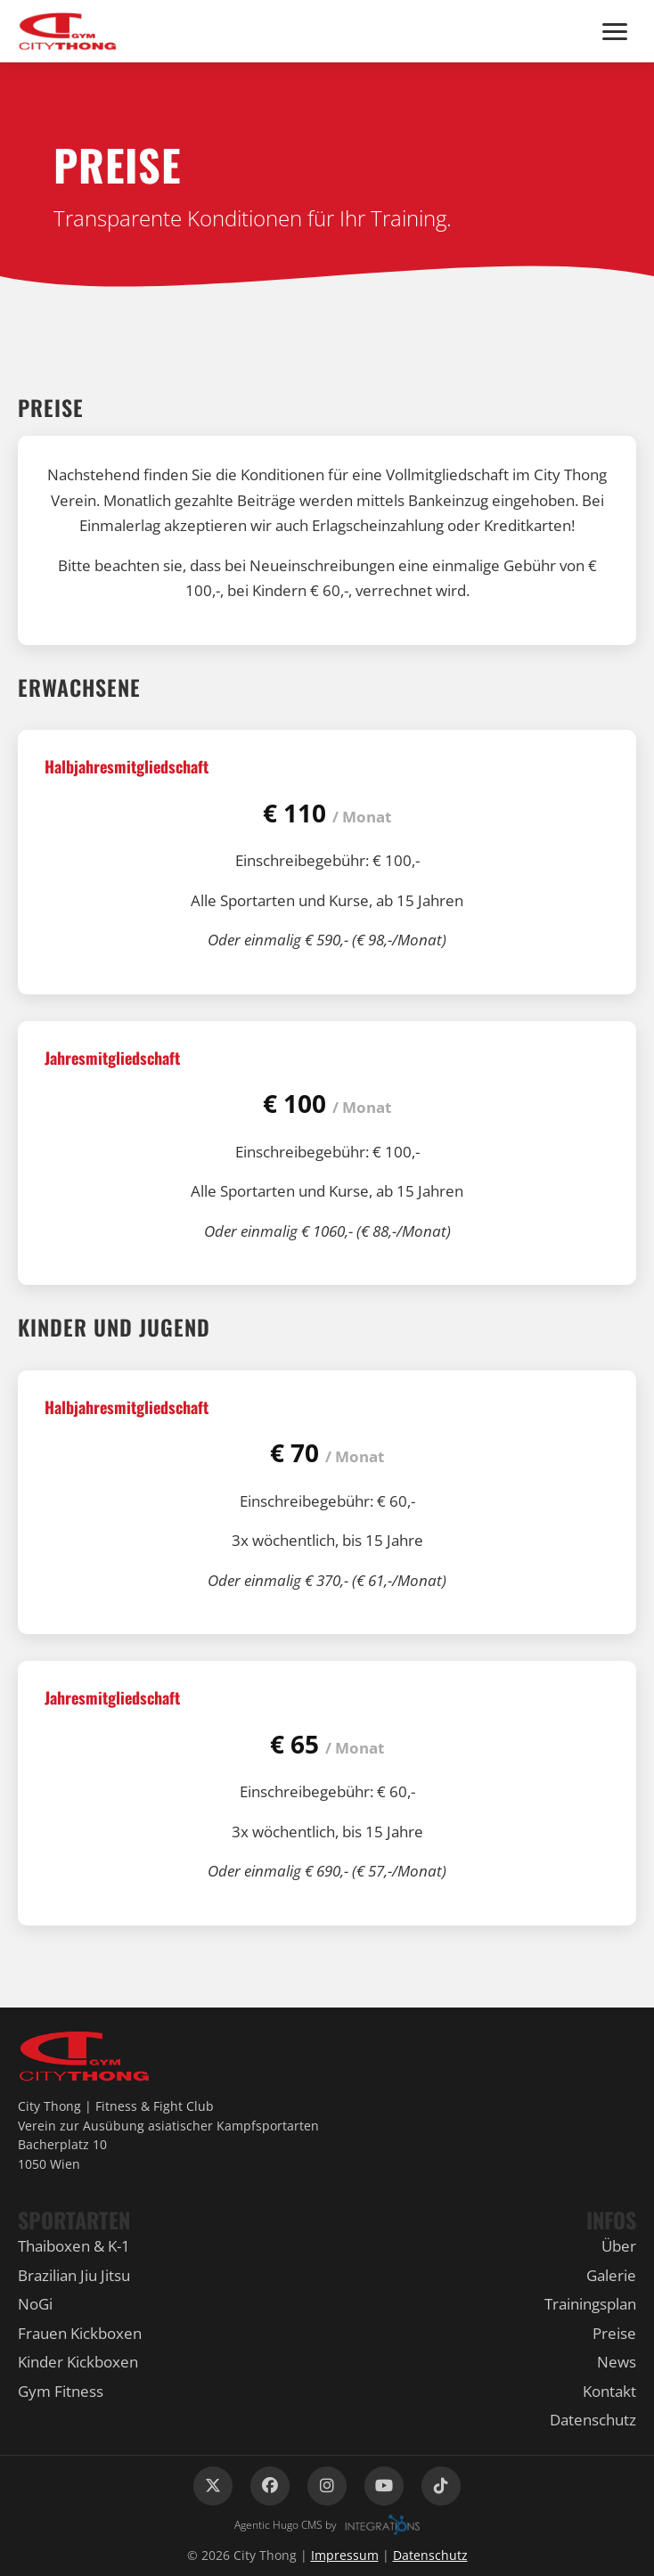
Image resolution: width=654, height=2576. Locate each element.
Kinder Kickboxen (78, 2361)
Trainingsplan (590, 2304)
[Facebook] (270, 2486)
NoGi (35, 2304)
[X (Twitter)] (213, 2486)
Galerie (611, 2275)
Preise (614, 2333)
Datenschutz (593, 2419)
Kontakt (609, 2391)
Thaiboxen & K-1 (74, 2246)
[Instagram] (327, 2486)
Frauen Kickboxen (80, 2333)
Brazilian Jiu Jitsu (74, 2275)
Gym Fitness (60, 2391)
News (616, 2361)
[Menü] (614, 31)
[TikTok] (441, 2486)
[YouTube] (384, 2486)
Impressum (345, 2555)
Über (618, 2246)
